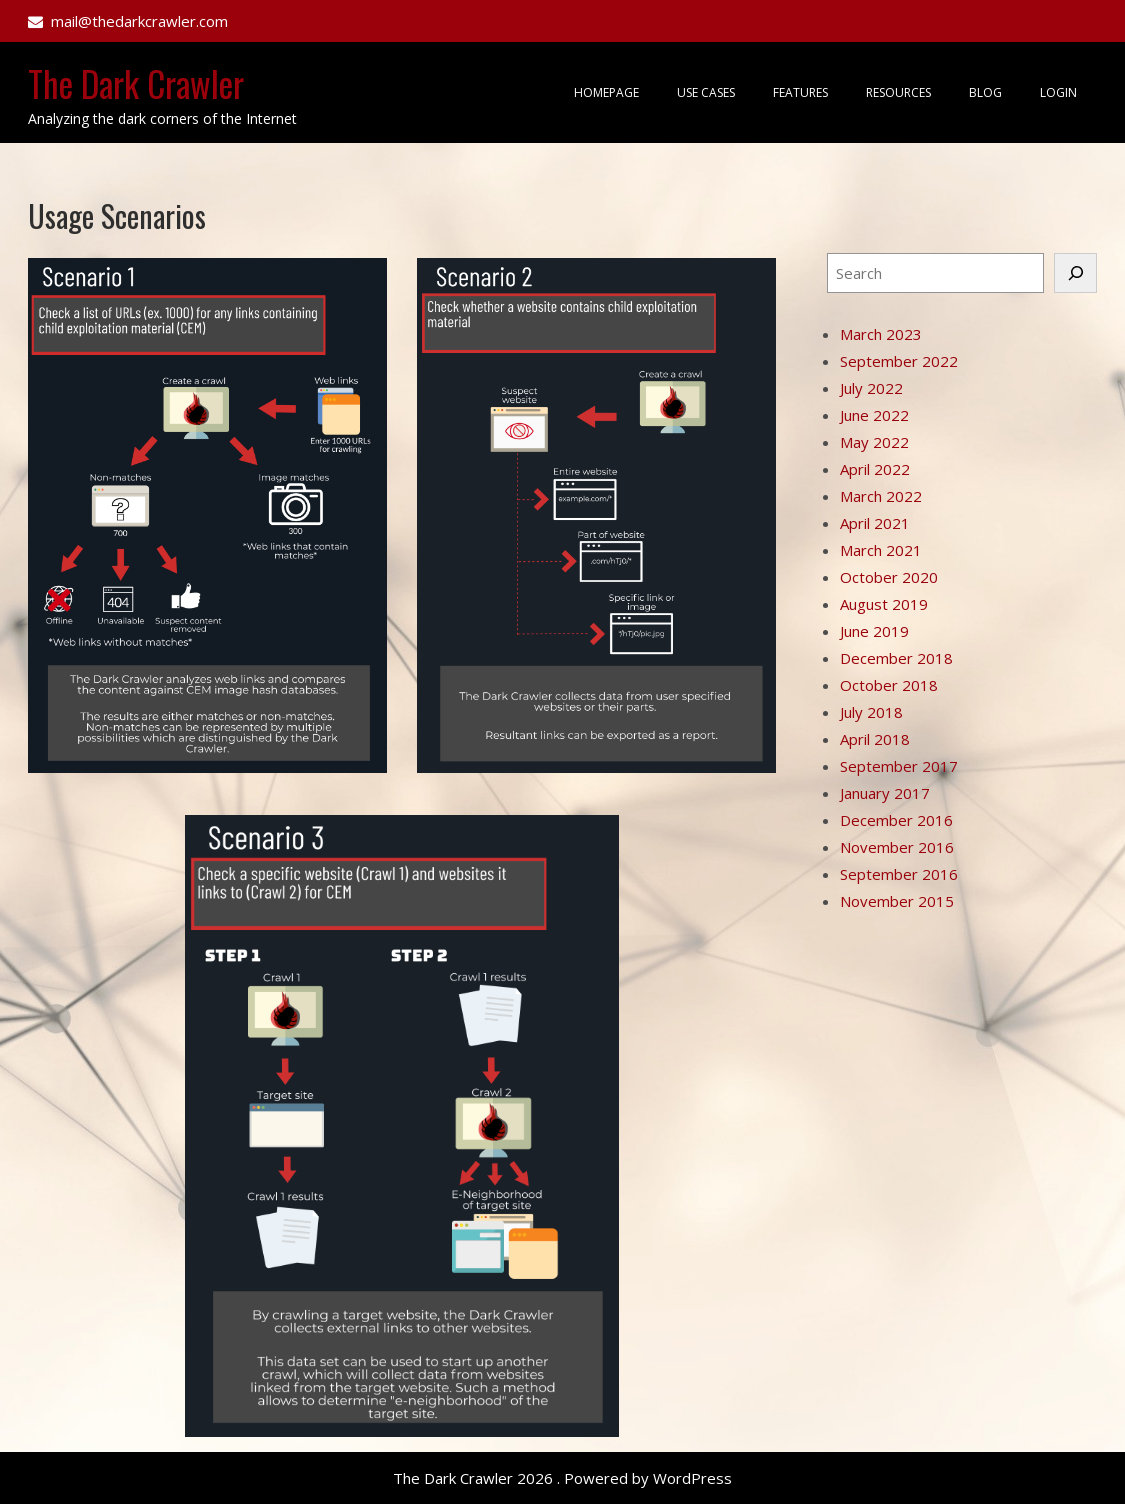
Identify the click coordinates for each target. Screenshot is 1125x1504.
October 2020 (889, 577)
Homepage (606, 92)
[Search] (1075, 273)
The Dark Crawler (136, 83)
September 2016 (899, 874)
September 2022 (899, 361)
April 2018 (875, 739)
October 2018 (889, 685)
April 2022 (875, 469)
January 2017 (885, 793)
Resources (898, 92)
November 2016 (897, 847)
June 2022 (874, 415)
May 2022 (874, 442)
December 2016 (896, 820)
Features (800, 92)
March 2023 (881, 334)
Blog (985, 92)
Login (1058, 92)
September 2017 (899, 766)
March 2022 (881, 496)
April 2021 (875, 523)
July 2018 (871, 712)
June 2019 (874, 631)
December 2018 (896, 658)
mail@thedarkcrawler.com (139, 21)
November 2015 (897, 901)
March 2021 (881, 550)
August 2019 (884, 604)
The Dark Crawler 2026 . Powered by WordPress (562, 1478)
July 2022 (871, 388)
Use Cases (706, 92)
